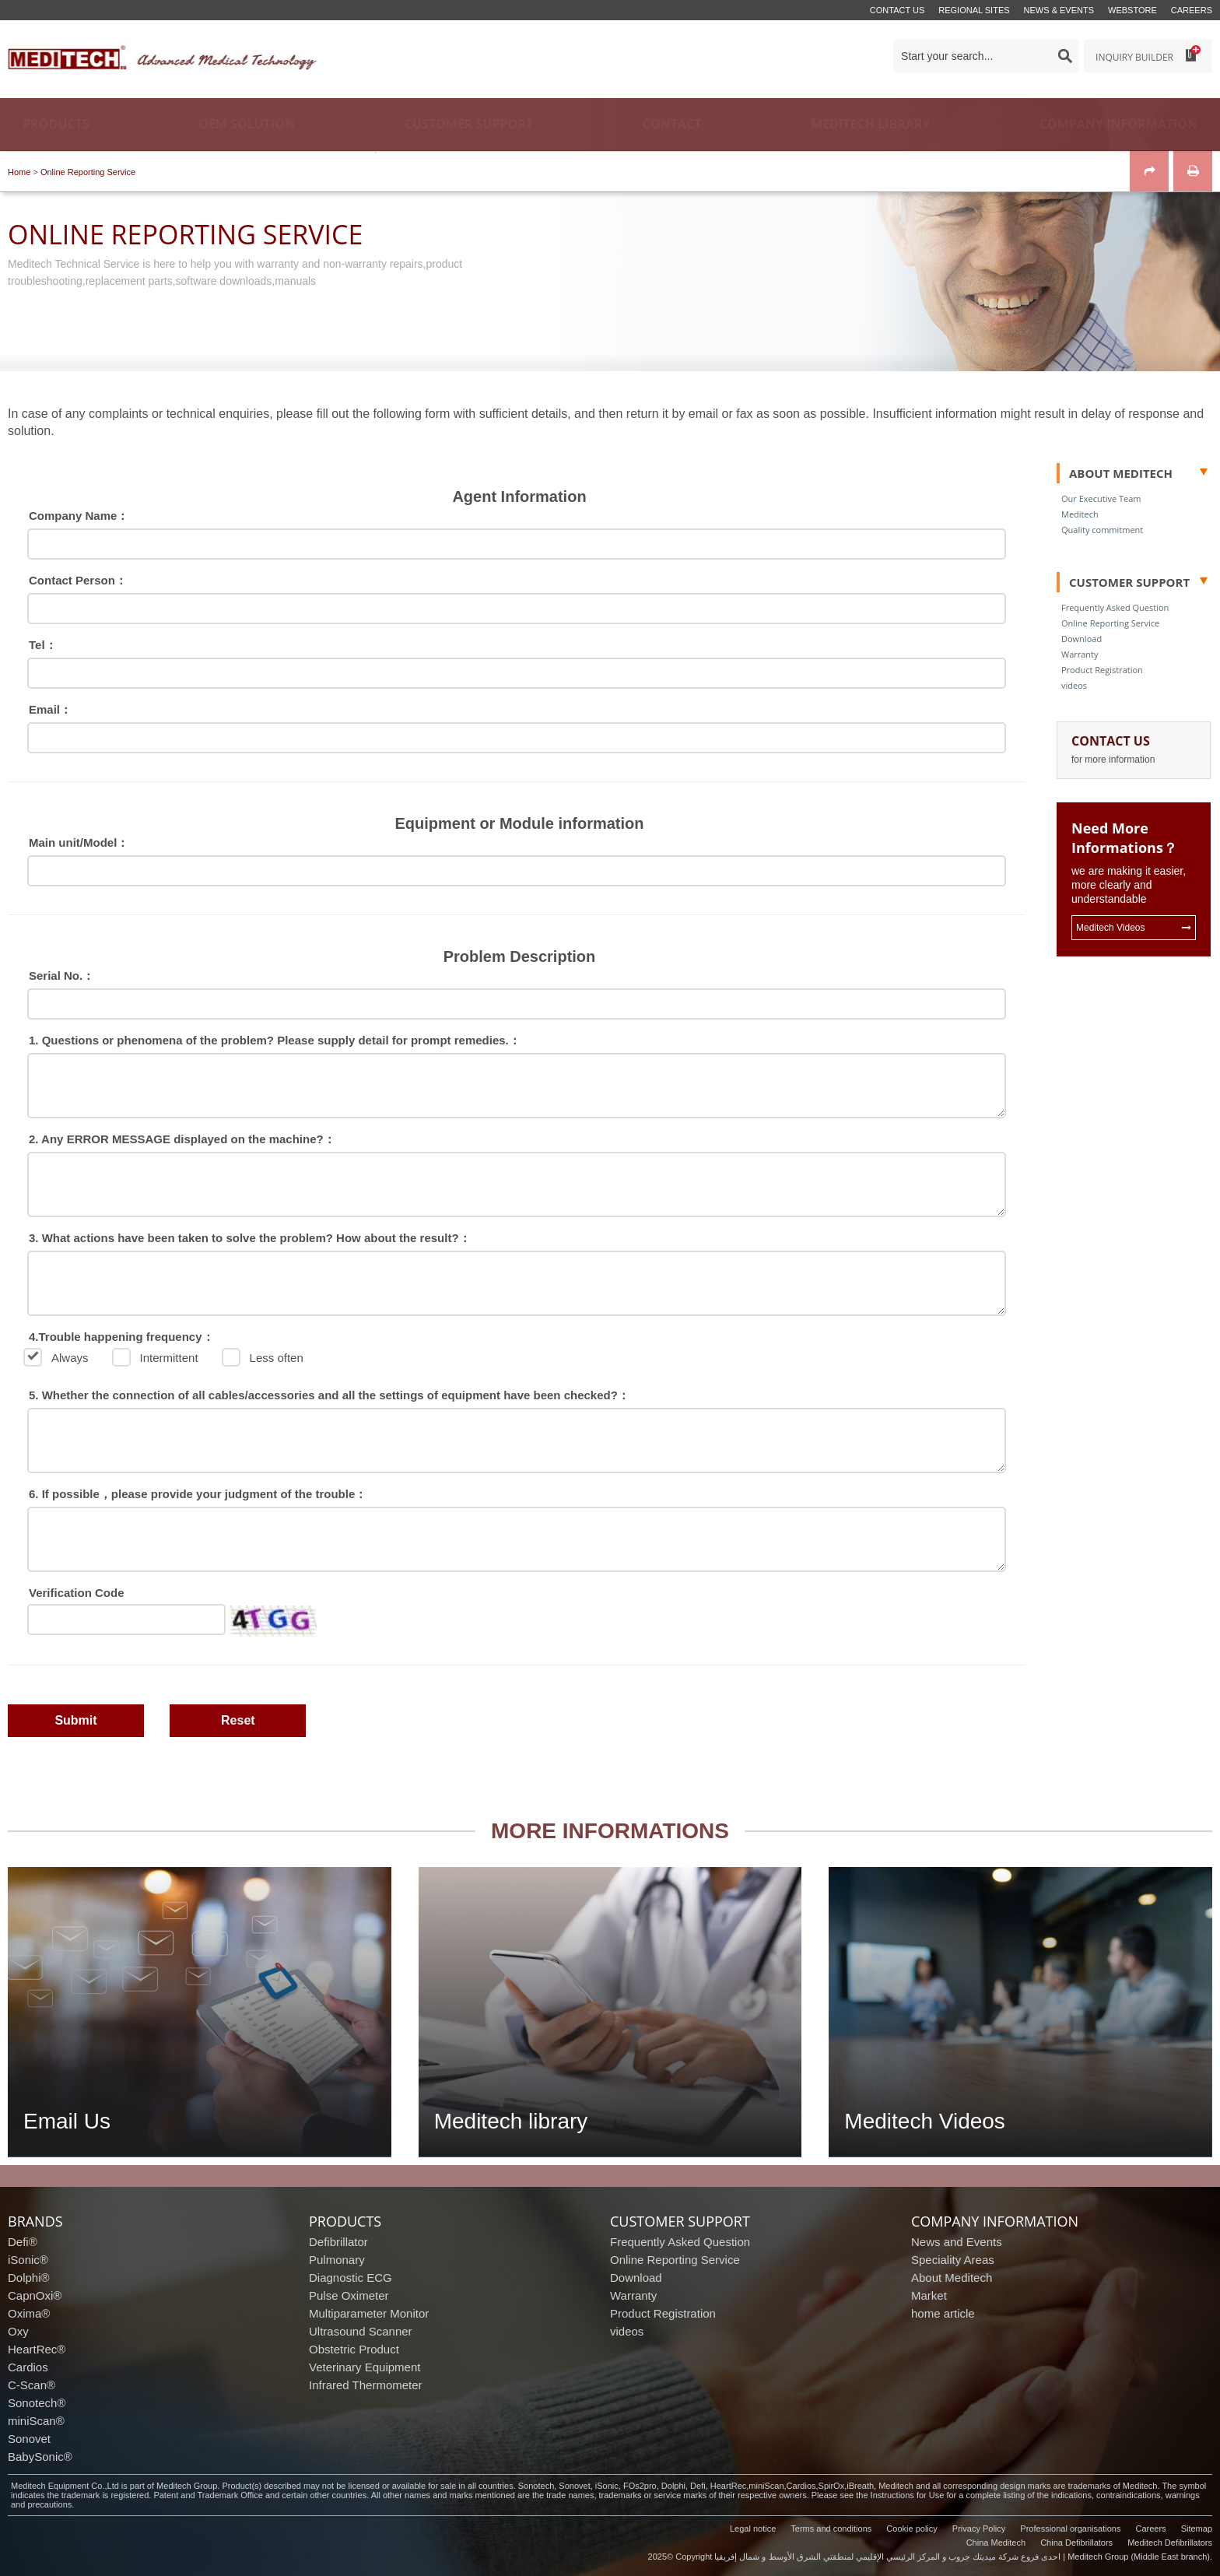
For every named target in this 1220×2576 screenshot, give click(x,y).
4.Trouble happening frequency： (121, 1336)
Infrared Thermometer (365, 2385)
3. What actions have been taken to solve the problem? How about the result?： (250, 1237)
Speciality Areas (952, 2259)
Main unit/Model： (78, 842)
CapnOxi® (34, 2295)
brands (35, 2221)
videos (1074, 685)
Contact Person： (78, 580)
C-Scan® (31, 2385)
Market (929, 2295)
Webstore (1132, 10)
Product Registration (1102, 670)
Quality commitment (1102, 529)
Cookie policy (911, 2528)
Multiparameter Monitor (369, 2313)
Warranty (1080, 654)
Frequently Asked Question (1115, 607)
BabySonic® (40, 2456)
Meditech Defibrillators (1169, 2542)
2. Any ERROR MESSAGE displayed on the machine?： (182, 1139)
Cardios (28, 2367)
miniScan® (36, 2420)
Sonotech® (36, 2402)
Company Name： (78, 515)
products (345, 2221)
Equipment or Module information (519, 823)
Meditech (1080, 514)
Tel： (43, 644)
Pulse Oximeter (349, 2295)
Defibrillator (338, 2241)
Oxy (18, 2331)
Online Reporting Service (87, 172)
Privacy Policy (978, 2528)
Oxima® (29, 2313)
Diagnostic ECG (350, 2277)
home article (943, 2313)
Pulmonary (337, 2259)
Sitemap (1196, 2528)
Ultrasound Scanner (360, 2331)
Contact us (897, 10)
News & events (1059, 10)
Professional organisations (1070, 2528)
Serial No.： (61, 975)
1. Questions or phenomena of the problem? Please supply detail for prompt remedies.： (275, 1040)
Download (1081, 638)
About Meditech (951, 2277)
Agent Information (519, 496)
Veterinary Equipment (364, 2367)
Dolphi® (29, 2277)
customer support (680, 2221)
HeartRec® (36, 2349)
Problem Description (519, 956)
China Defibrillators (1076, 2542)
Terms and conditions (831, 2528)
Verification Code (76, 1592)
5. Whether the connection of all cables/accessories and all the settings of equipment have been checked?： (329, 1395)
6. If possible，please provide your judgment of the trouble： (197, 1493)
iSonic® (28, 2259)
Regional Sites (973, 10)
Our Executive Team (1101, 498)
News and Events (956, 2241)
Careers (1191, 10)
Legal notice (753, 2528)
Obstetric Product (354, 2349)
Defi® (22, 2241)
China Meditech (995, 2542)
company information (994, 2221)
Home (19, 172)
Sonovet (29, 2438)
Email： (50, 709)
